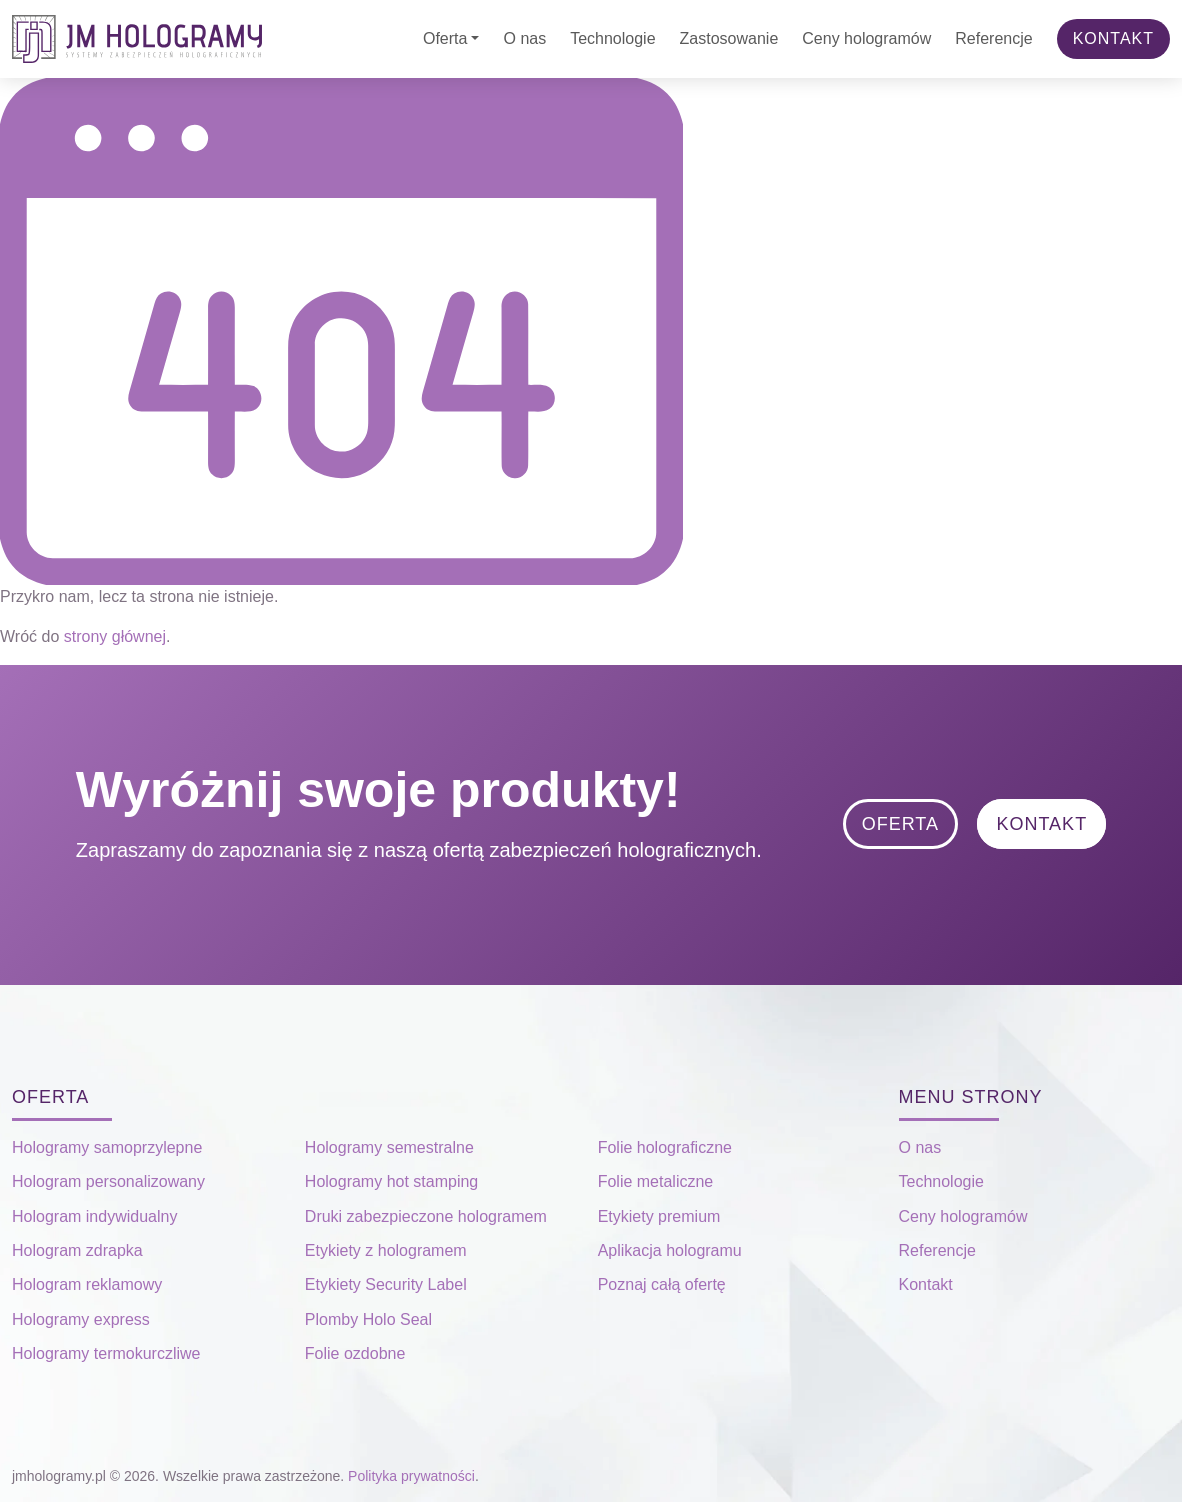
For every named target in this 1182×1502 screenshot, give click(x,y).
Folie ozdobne (355, 1353)
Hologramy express (81, 1319)
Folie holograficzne (665, 1147)
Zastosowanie (729, 38)
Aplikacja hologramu (670, 1250)
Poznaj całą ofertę (662, 1284)
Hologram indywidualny (94, 1216)
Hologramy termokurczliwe (106, 1353)
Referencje (993, 38)
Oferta (445, 38)
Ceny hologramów (866, 38)
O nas (524, 38)
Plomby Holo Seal (368, 1319)
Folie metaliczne (656, 1181)
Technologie (612, 38)
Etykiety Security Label (386, 1284)
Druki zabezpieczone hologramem (426, 1216)
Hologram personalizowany (108, 1181)
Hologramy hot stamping (391, 1181)
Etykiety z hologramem (386, 1250)
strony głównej (115, 636)
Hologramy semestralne (389, 1147)
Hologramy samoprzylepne (107, 1147)
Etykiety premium (659, 1216)
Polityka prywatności (411, 1476)
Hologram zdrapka (77, 1250)
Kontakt (1113, 38)
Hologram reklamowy (87, 1284)
